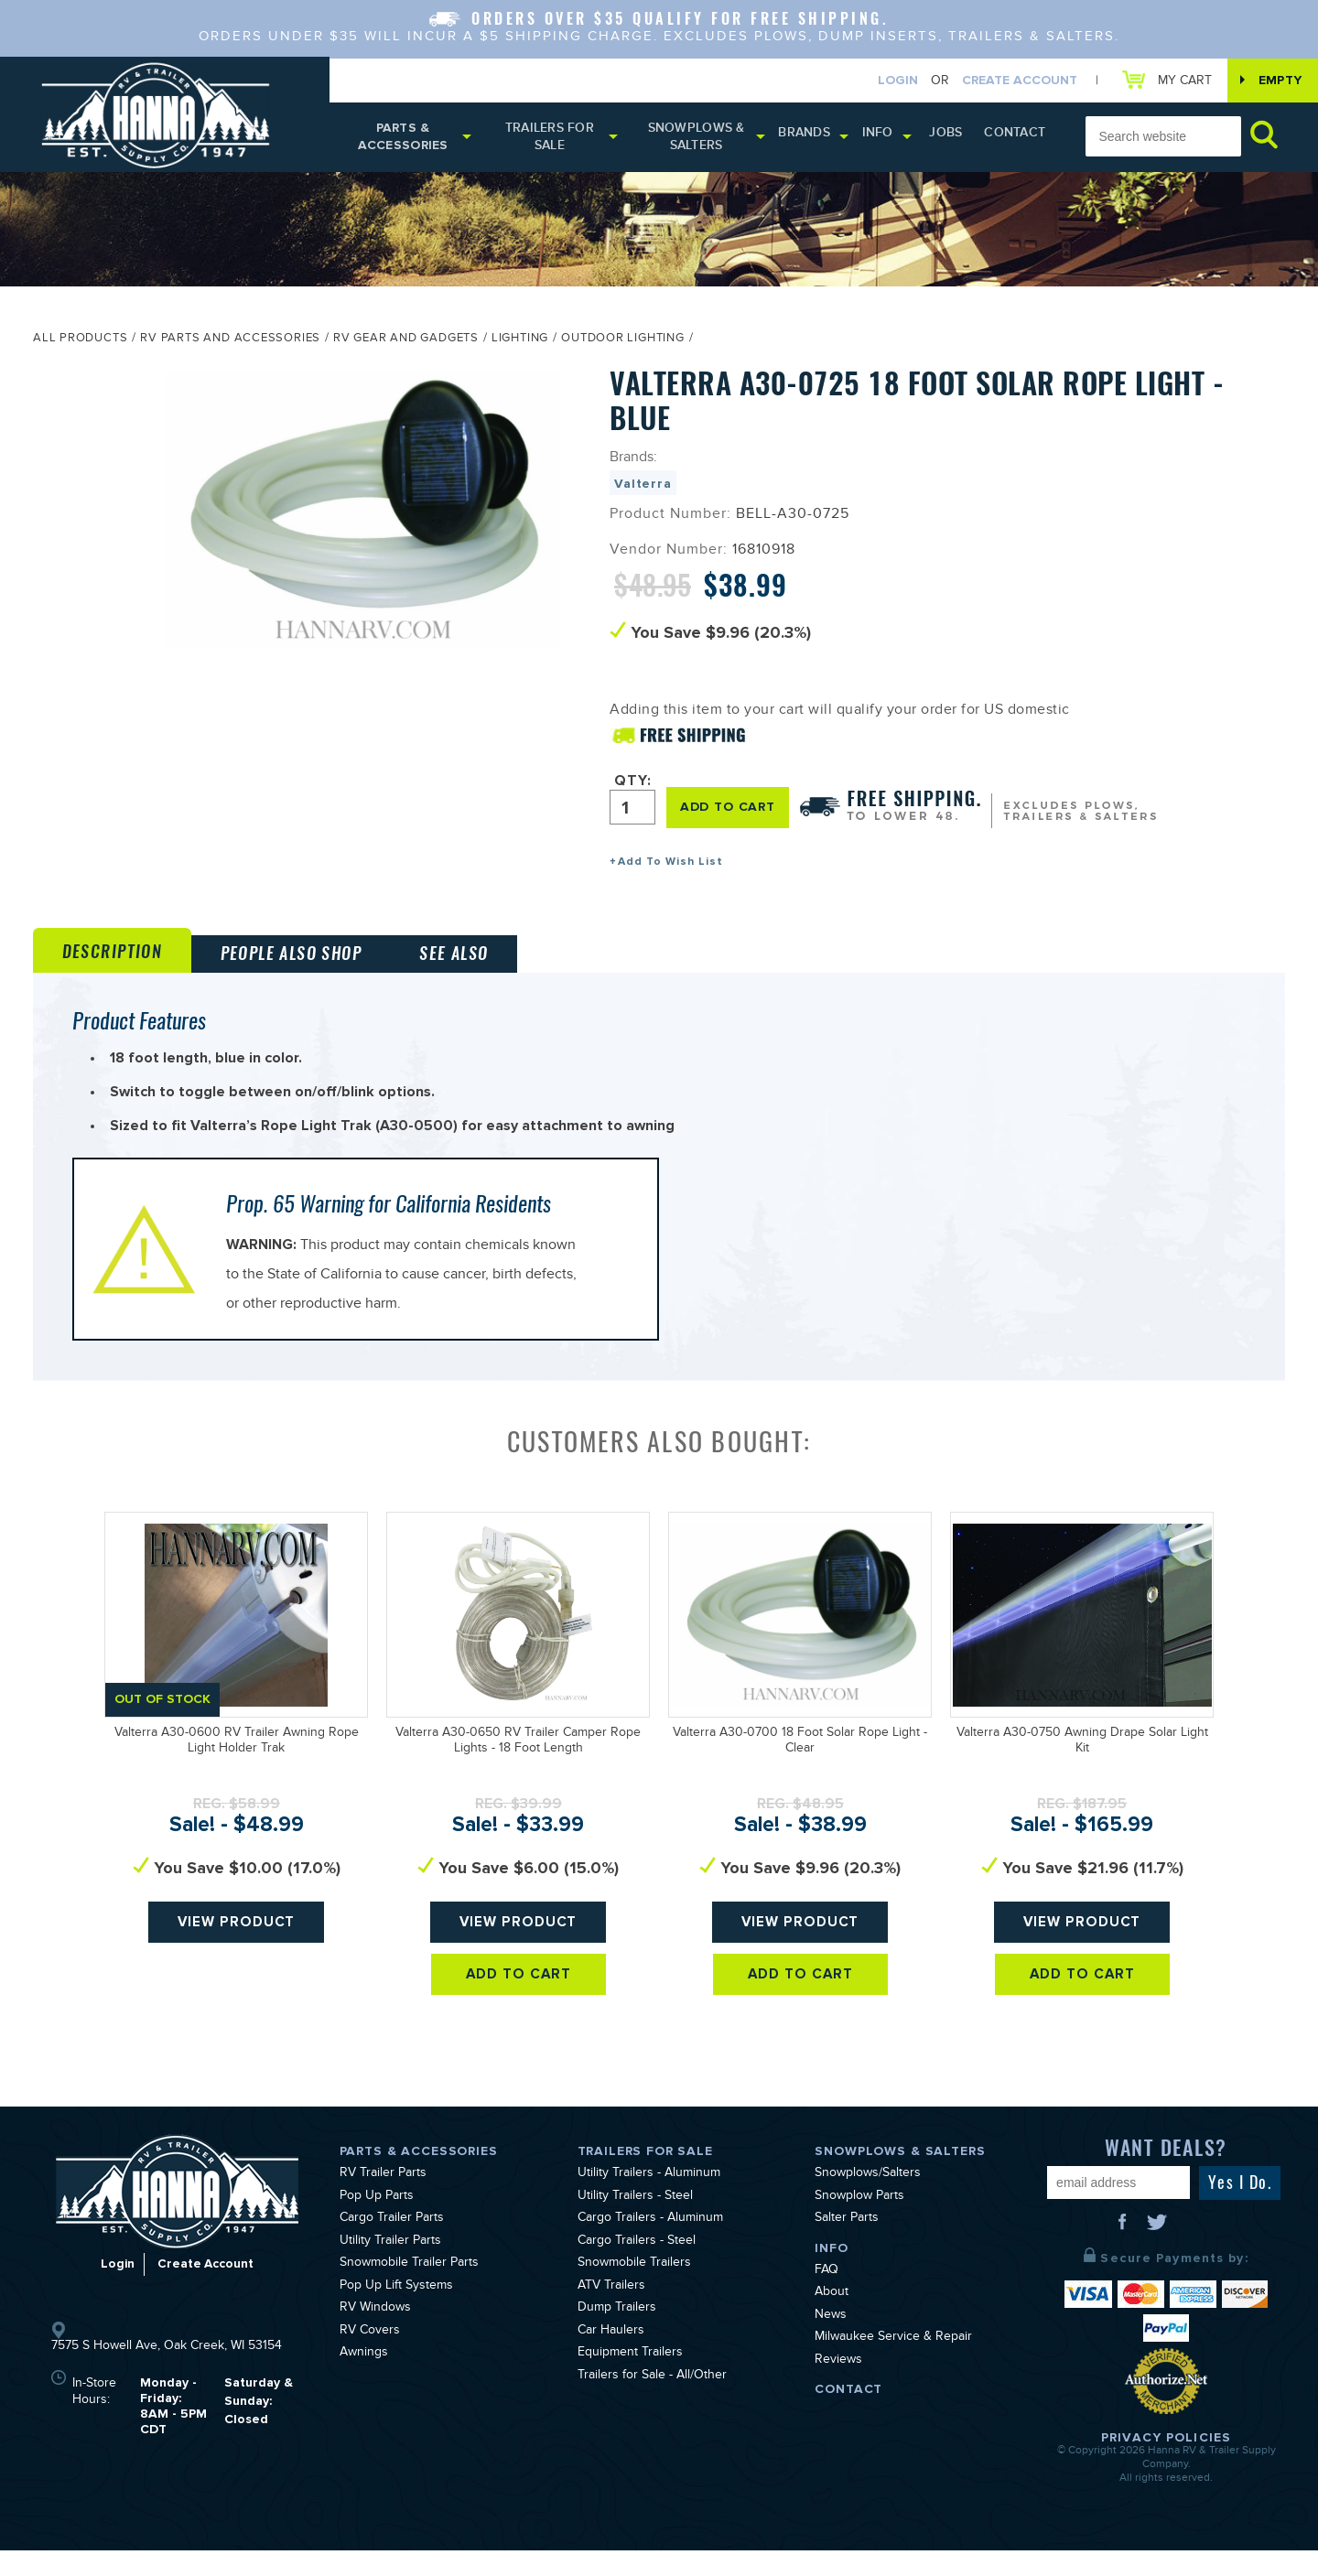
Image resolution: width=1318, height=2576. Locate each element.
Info (887, 137)
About (831, 2319)
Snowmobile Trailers (634, 2289)
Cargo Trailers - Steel (637, 2266)
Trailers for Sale (554, 140)
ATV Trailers (611, 2311)
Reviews (838, 2385)
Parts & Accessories (405, 140)
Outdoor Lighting (622, 345)
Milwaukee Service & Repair (893, 2363)
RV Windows (375, 2334)
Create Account (1010, 81)
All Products (80, 345)
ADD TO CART (730, 811)
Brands (814, 137)
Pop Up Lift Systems (396, 2311)
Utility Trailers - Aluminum (649, 2200)
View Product (236, 1954)
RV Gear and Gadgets (406, 345)
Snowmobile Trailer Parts (409, 2289)
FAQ (826, 2296)
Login (889, 81)
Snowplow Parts (859, 2222)
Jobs (953, 137)
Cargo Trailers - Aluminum (650, 2244)
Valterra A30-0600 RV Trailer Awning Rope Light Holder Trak (236, 1767)
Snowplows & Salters (705, 140)
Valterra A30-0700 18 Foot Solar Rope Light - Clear (800, 1767)
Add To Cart (518, 2015)
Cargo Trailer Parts (392, 2244)
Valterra (643, 489)
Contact (1017, 137)
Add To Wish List (670, 867)
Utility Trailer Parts (390, 2266)
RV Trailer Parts (383, 2200)
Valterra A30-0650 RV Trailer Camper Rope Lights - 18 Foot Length (518, 1767)
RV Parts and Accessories (230, 345)
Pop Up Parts (377, 2222)
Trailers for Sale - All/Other (652, 2401)
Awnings (364, 2379)
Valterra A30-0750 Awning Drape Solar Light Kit (1082, 1767)
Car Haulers (611, 2356)
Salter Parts (847, 2244)
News (831, 2341)
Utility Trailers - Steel (635, 2222)
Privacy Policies (1166, 2463)
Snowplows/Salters (868, 2200)
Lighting (520, 345)
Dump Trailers (617, 2334)
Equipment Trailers (630, 2379)
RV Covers (370, 2356)
